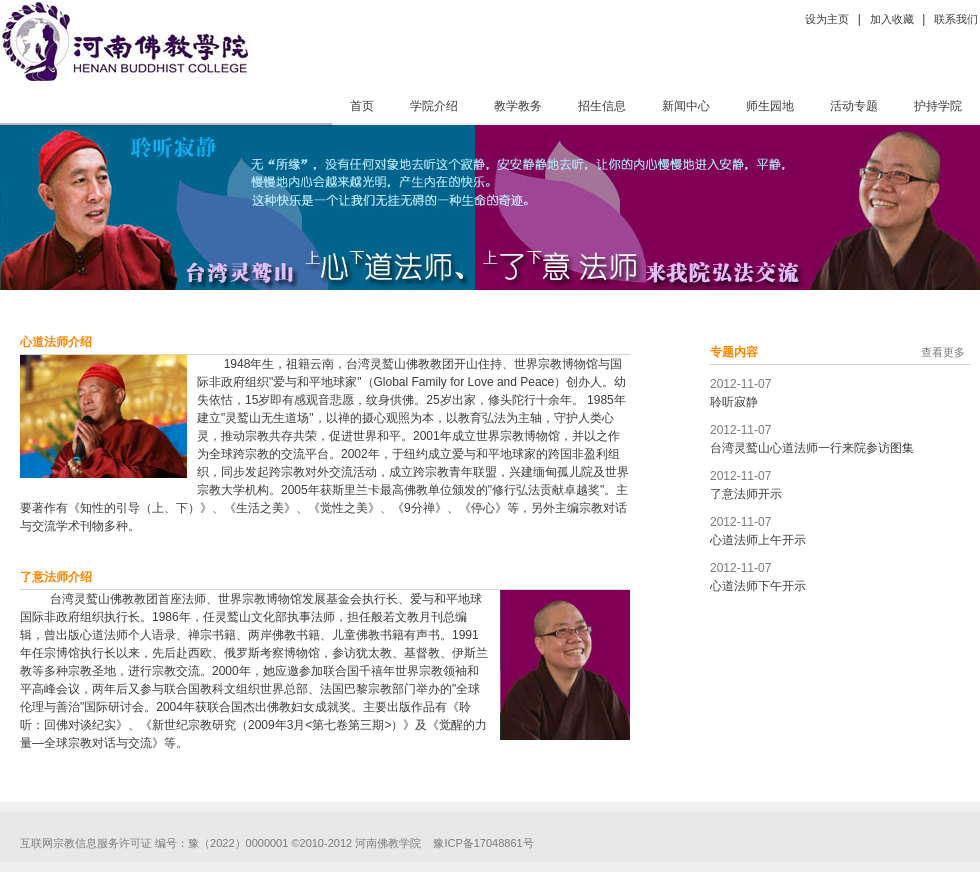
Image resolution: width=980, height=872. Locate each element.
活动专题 (854, 106)
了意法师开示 (746, 494)
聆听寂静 (734, 402)
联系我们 (956, 19)
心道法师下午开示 (758, 586)
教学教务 (518, 106)
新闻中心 (686, 106)
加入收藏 (892, 19)
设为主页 (827, 19)
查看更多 (943, 352)
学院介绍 (434, 106)
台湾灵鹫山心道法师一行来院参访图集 (812, 448)
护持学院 (938, 106)
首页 (362, 106)
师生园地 (770, 106)
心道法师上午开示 (758, 540)
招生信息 (602, 106)
